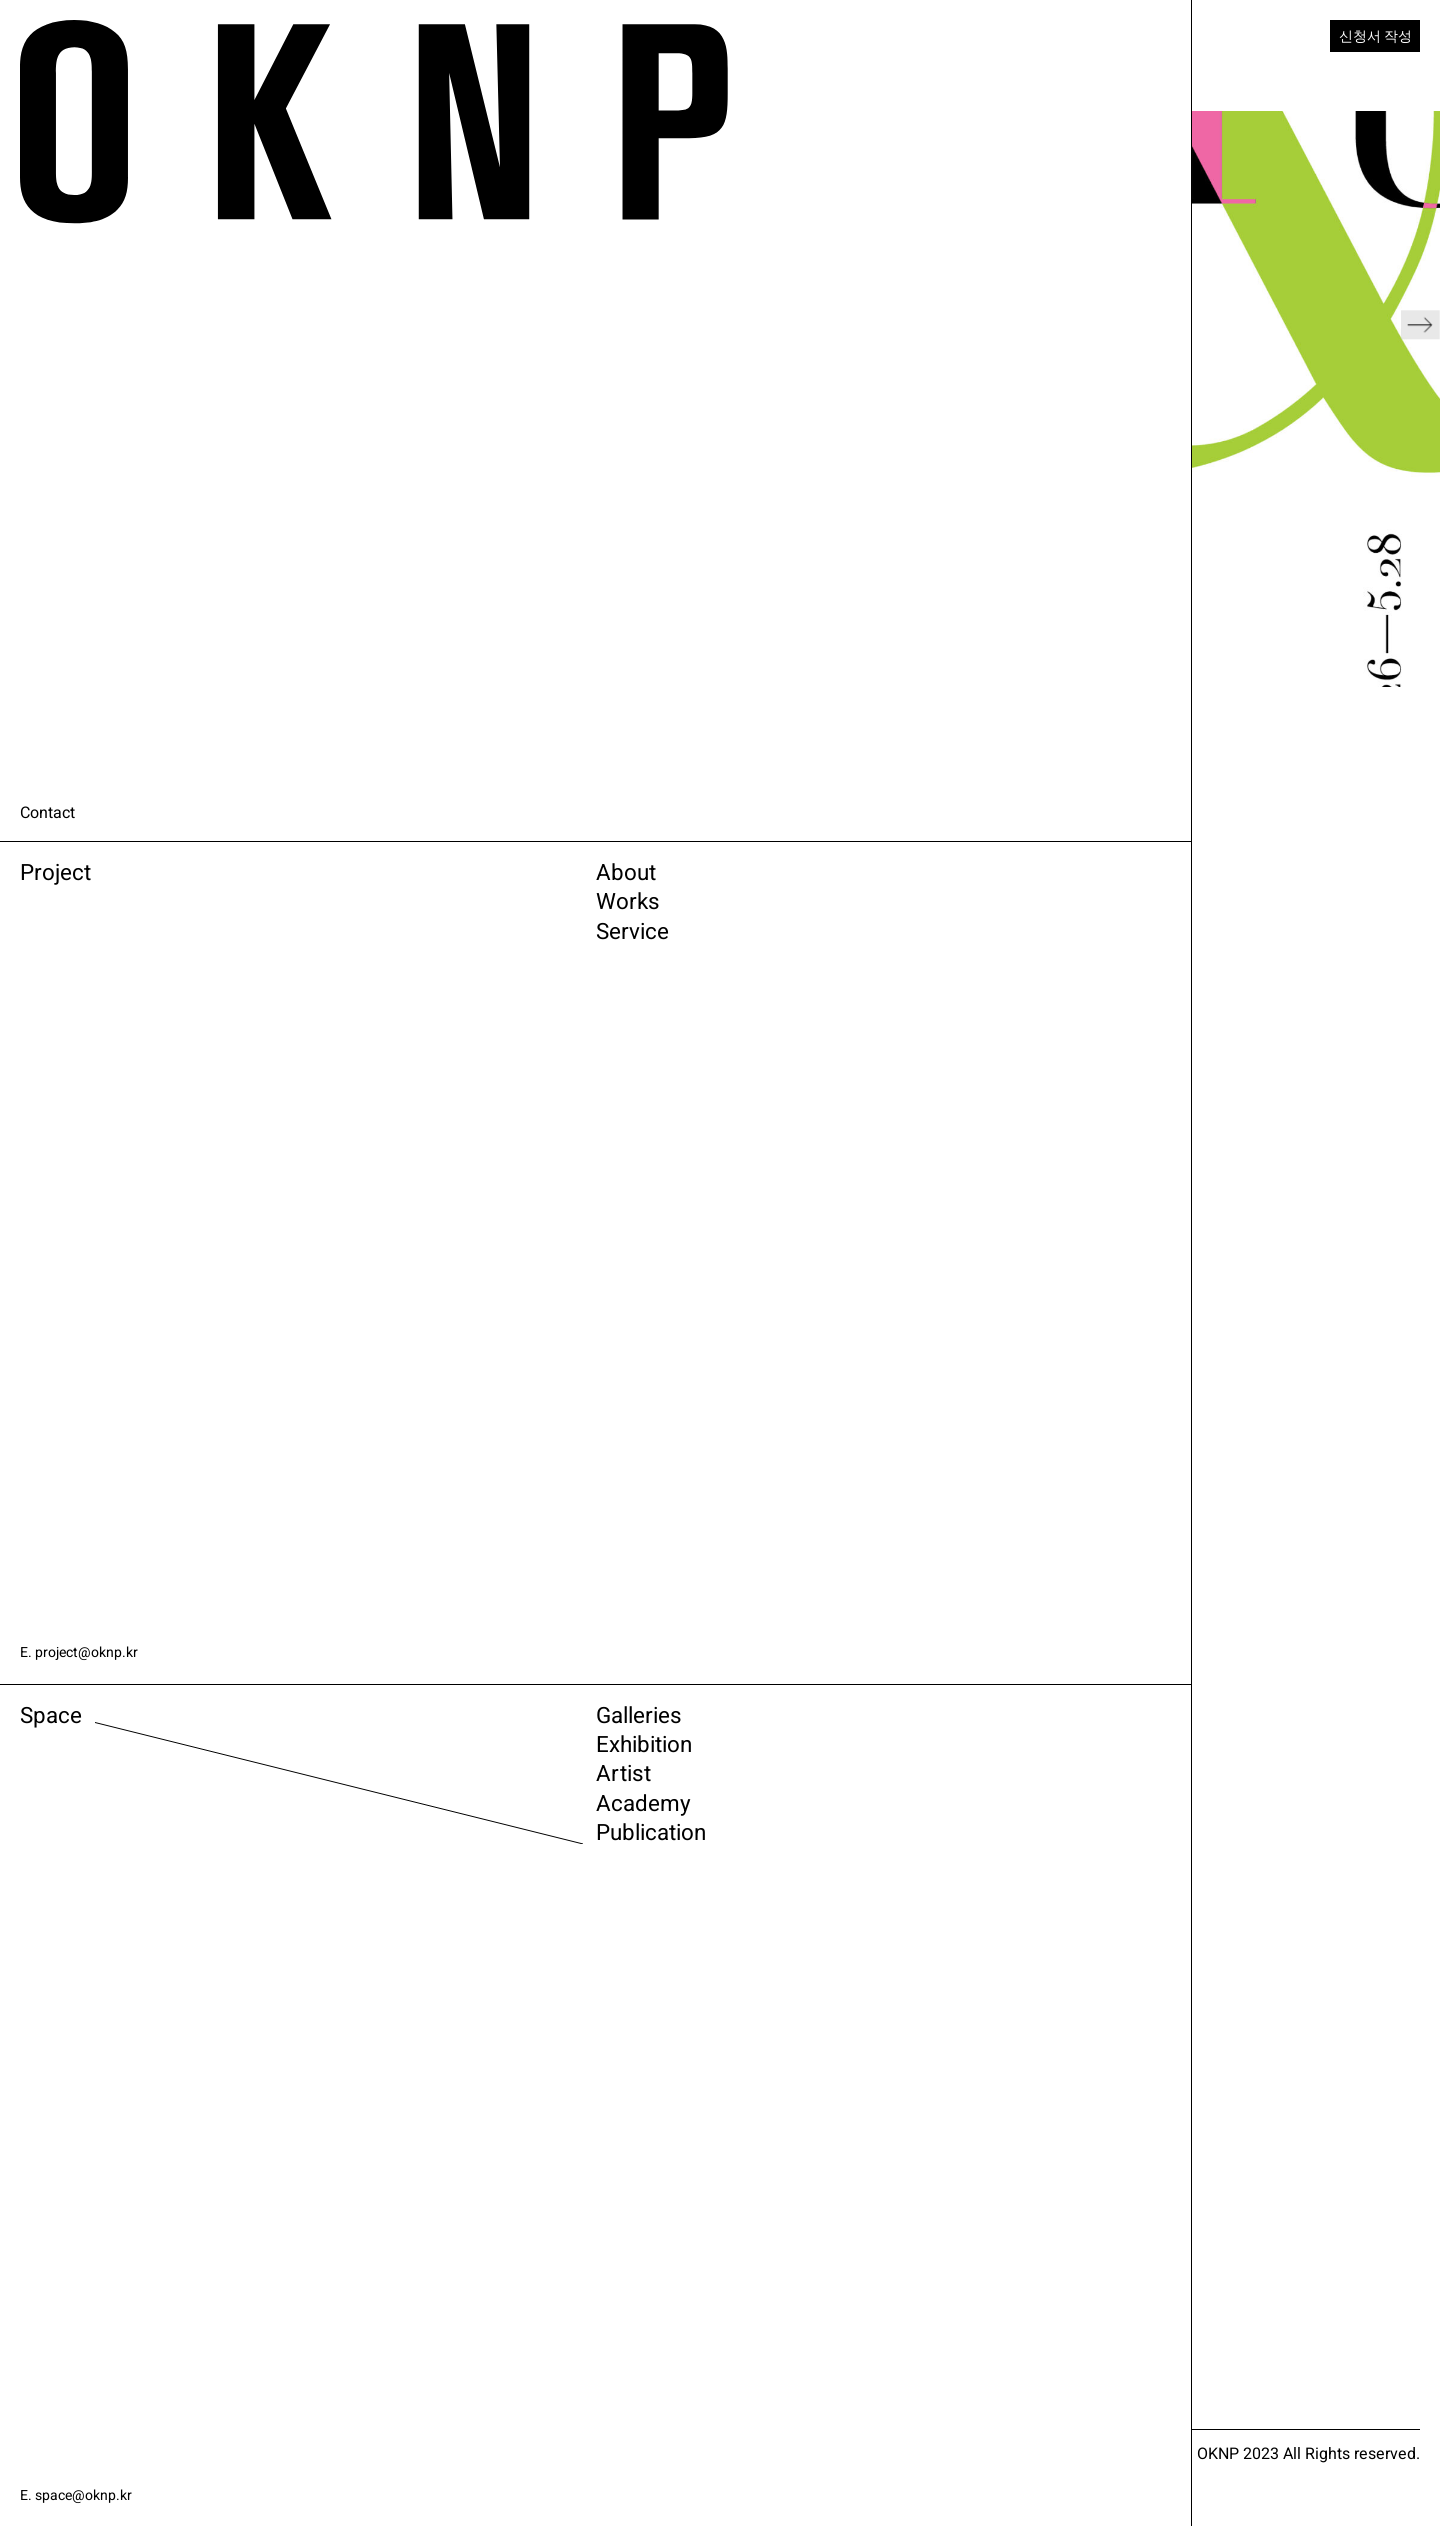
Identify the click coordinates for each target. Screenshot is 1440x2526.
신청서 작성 (1368, 38)
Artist (279, 1804)
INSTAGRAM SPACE (838, 2427)
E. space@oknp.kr (83, 2495)
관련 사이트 (835, 2490)
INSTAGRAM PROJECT (659, 2427)
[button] (1420, 399)
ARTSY (525, 2427)
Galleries (302, 1724)
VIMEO (524, 2450)
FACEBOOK (976, 2427)
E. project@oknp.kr (86, 1652)
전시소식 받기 (691, 2490)
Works (285, 921)
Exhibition (310, 1764)
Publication (320, 1884)
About (282, 881)
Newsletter (550, 2490)
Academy (306, 1844)
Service (292, 961)
